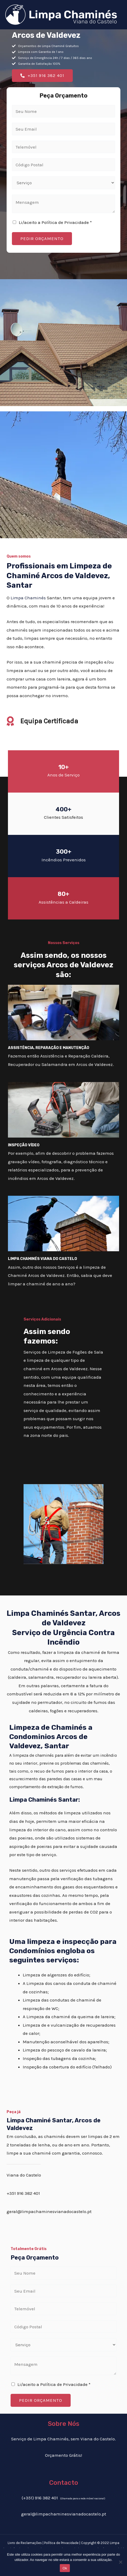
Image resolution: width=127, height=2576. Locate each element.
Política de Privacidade (61, 2543)
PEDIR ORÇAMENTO (42, 238)
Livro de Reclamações (25, 2543)
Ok (64, 2568)
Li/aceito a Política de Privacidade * (55, 222)
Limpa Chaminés (28, 597)
